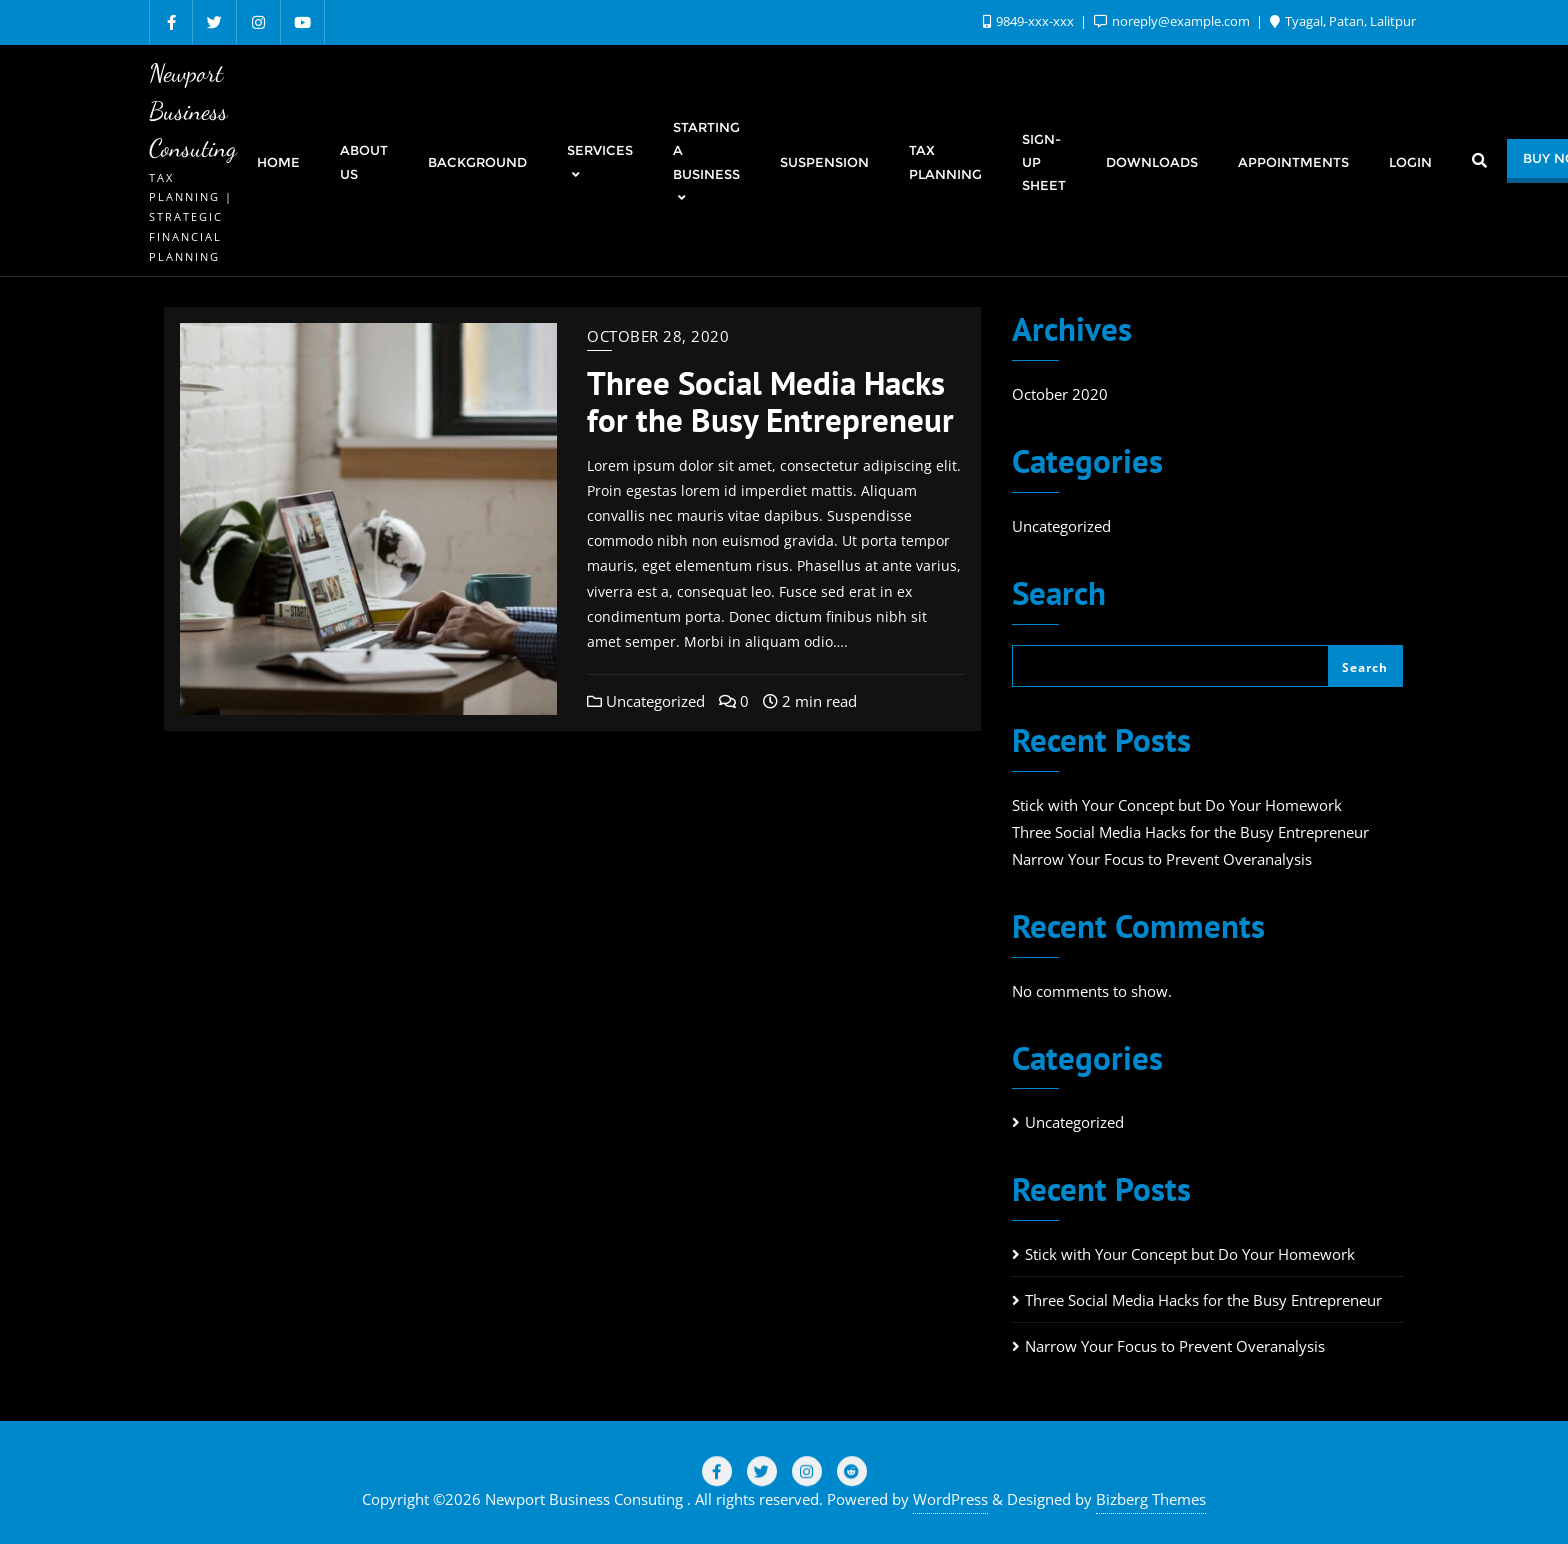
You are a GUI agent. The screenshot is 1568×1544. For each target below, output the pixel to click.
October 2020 (1060, 394)
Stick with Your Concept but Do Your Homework (1177, 805)
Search (1059, 595)
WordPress (950, 1499)
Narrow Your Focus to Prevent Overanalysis (1162, 859)
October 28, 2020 (658, 336)
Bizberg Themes (1151, 1499)
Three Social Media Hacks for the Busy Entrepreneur (770, 401)
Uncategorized (646, 701)
